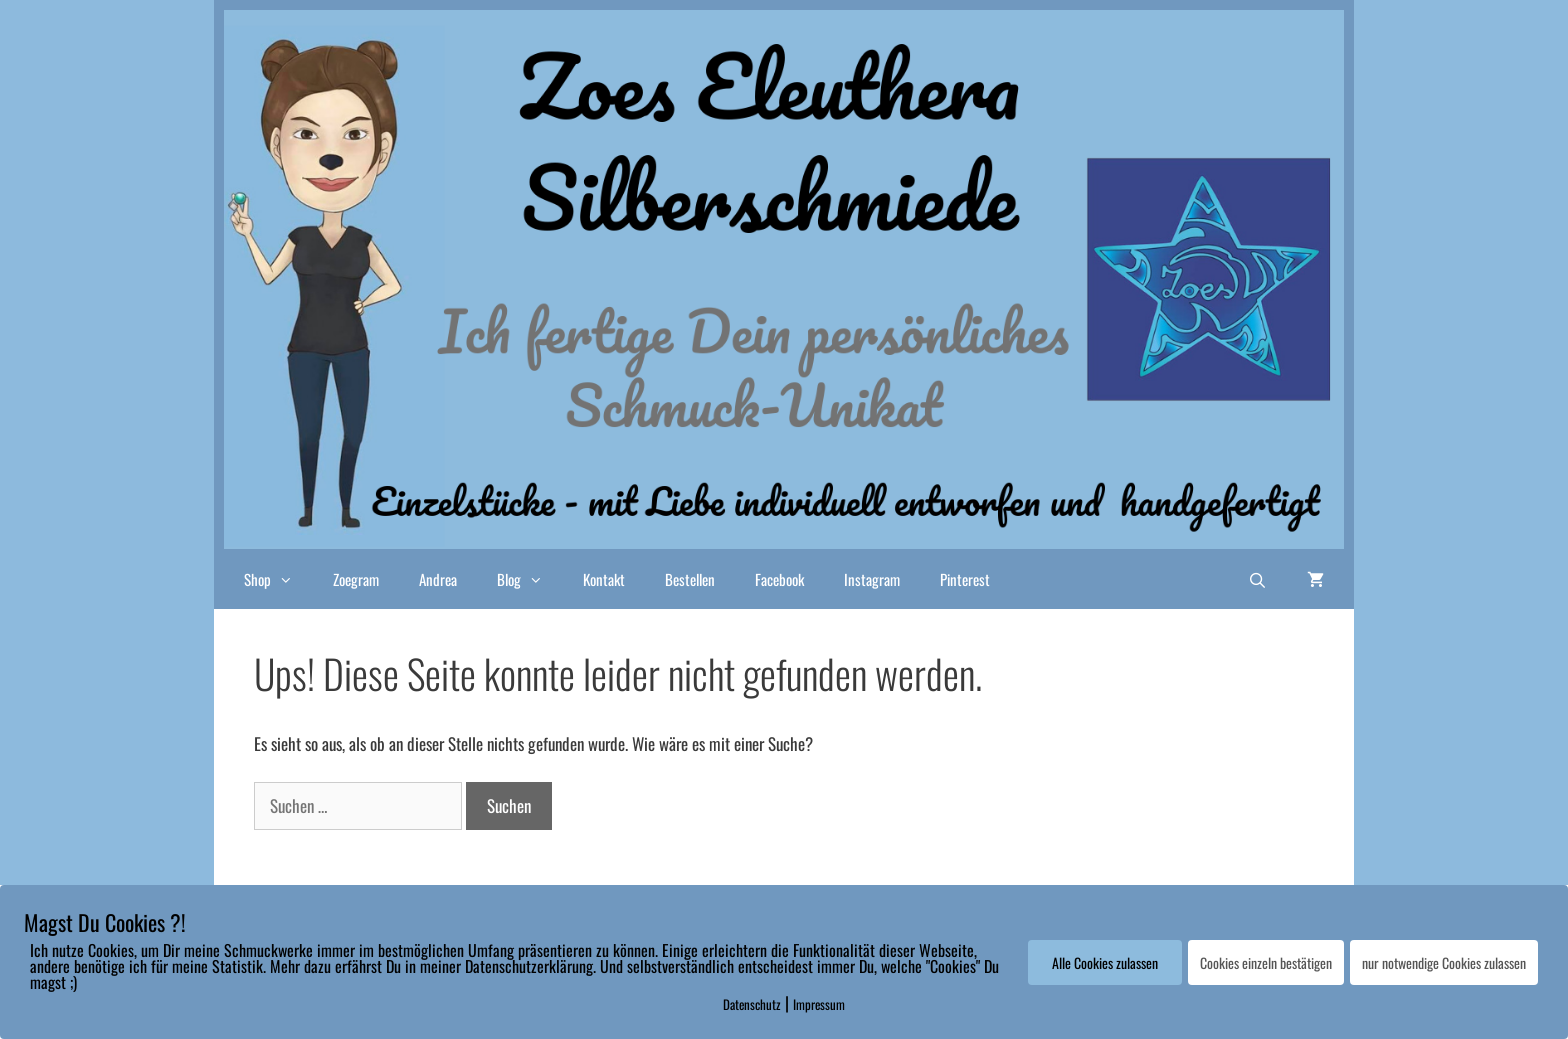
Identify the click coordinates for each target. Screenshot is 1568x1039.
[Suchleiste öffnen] (1257, 579)
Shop (278, 579)
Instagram (872, 579)
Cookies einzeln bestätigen (1266, 962)
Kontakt (604, 579)
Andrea (438, 579)
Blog (530, 579)
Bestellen (690, 579)
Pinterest (965, 579)
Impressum (819, 1004)
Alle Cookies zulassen (1105, 962)
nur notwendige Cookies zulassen (1444, 962)
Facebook (779, 579)
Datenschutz (752, 1004)
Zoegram (356, 579)
